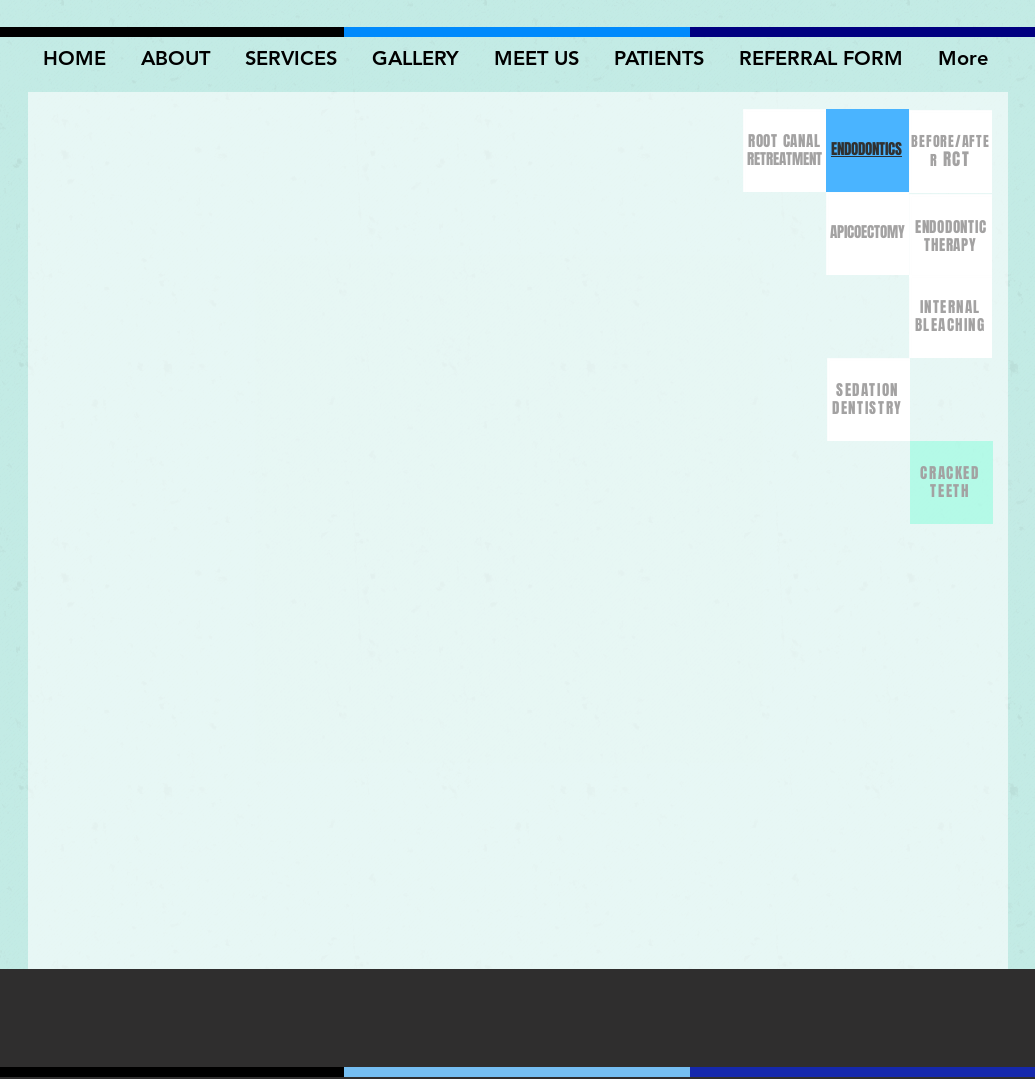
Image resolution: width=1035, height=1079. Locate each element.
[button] (418, 58)
